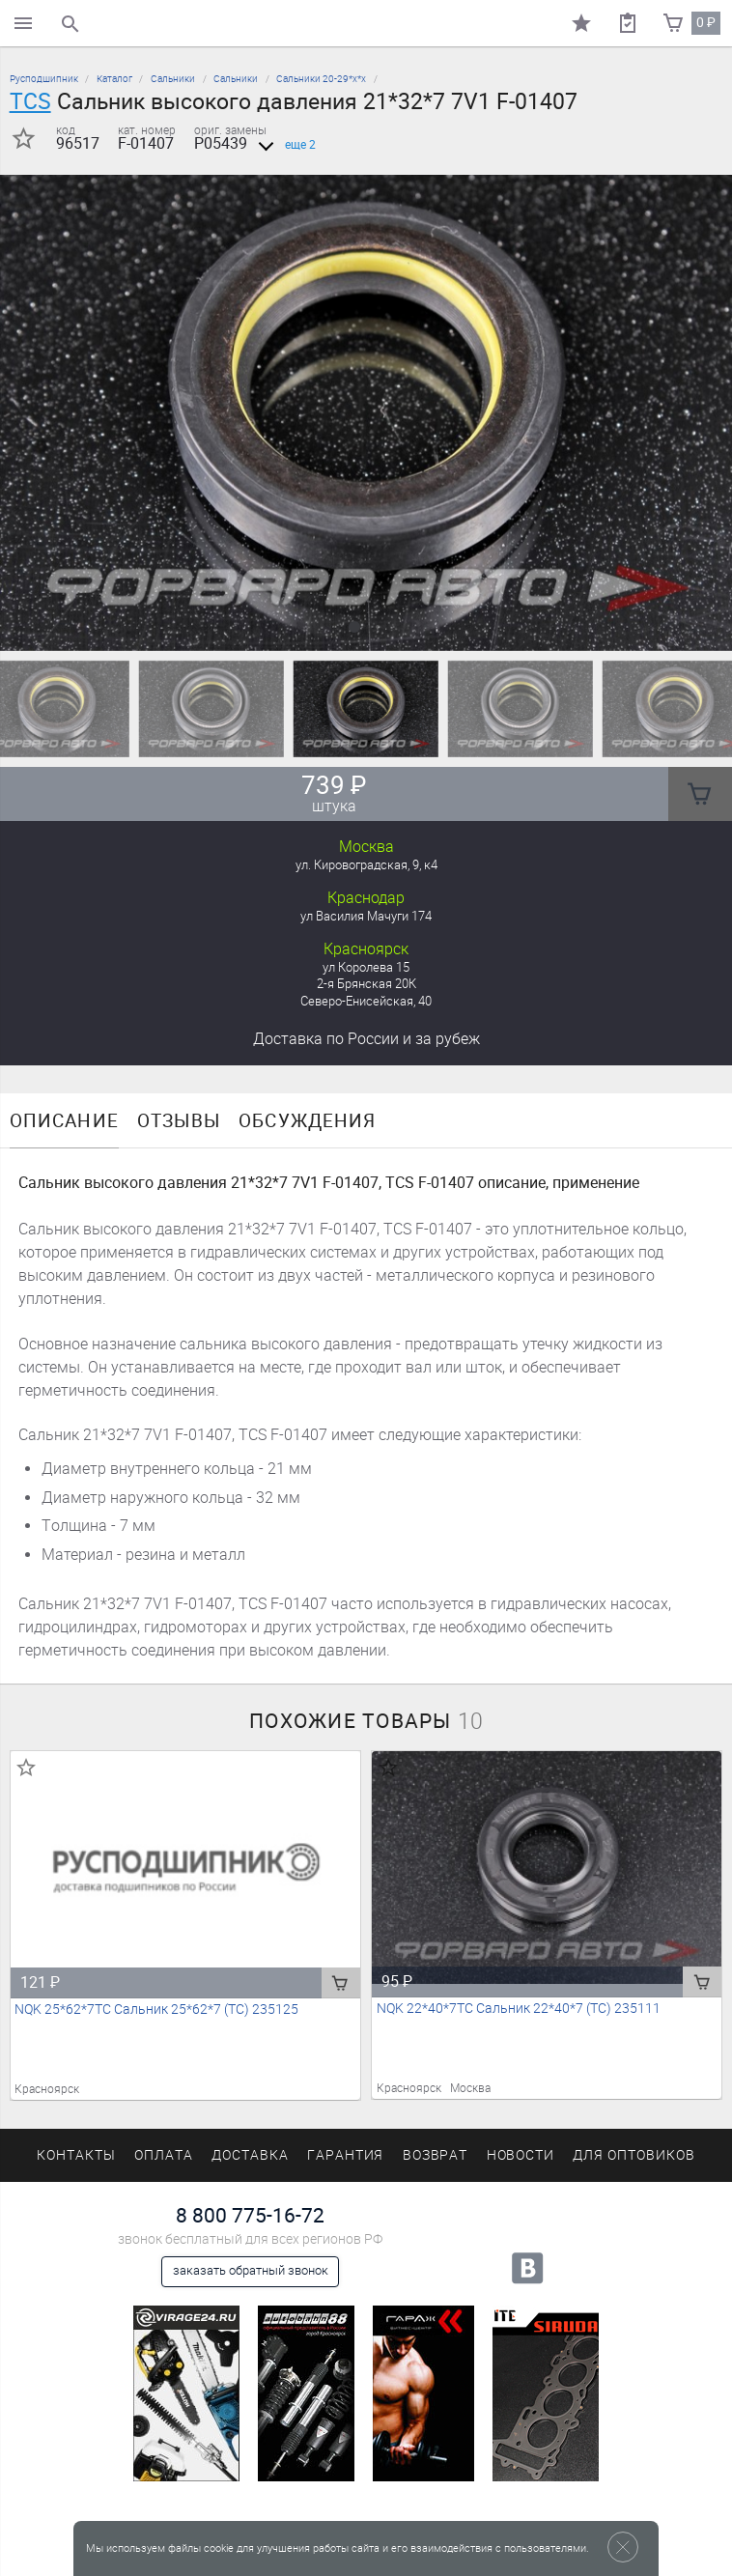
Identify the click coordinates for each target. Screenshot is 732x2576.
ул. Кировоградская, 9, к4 (366, 865)
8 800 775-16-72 (250, 2215)
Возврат (435, 2155)
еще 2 (283, 145)
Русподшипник (44, 78)
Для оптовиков (633, 2155)
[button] (354, 626)
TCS (30, 101)
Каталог (114, 78)
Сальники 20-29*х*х (321, 78)
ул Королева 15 (366, 967)
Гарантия (345, 2155)
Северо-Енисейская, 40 (366, 1001)
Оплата (163, 2155)
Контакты (76, 2155)
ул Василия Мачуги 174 (366, 916)
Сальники (173, 78)
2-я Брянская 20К (366, 984)
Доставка (366, 1039)
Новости (521, 2155)
